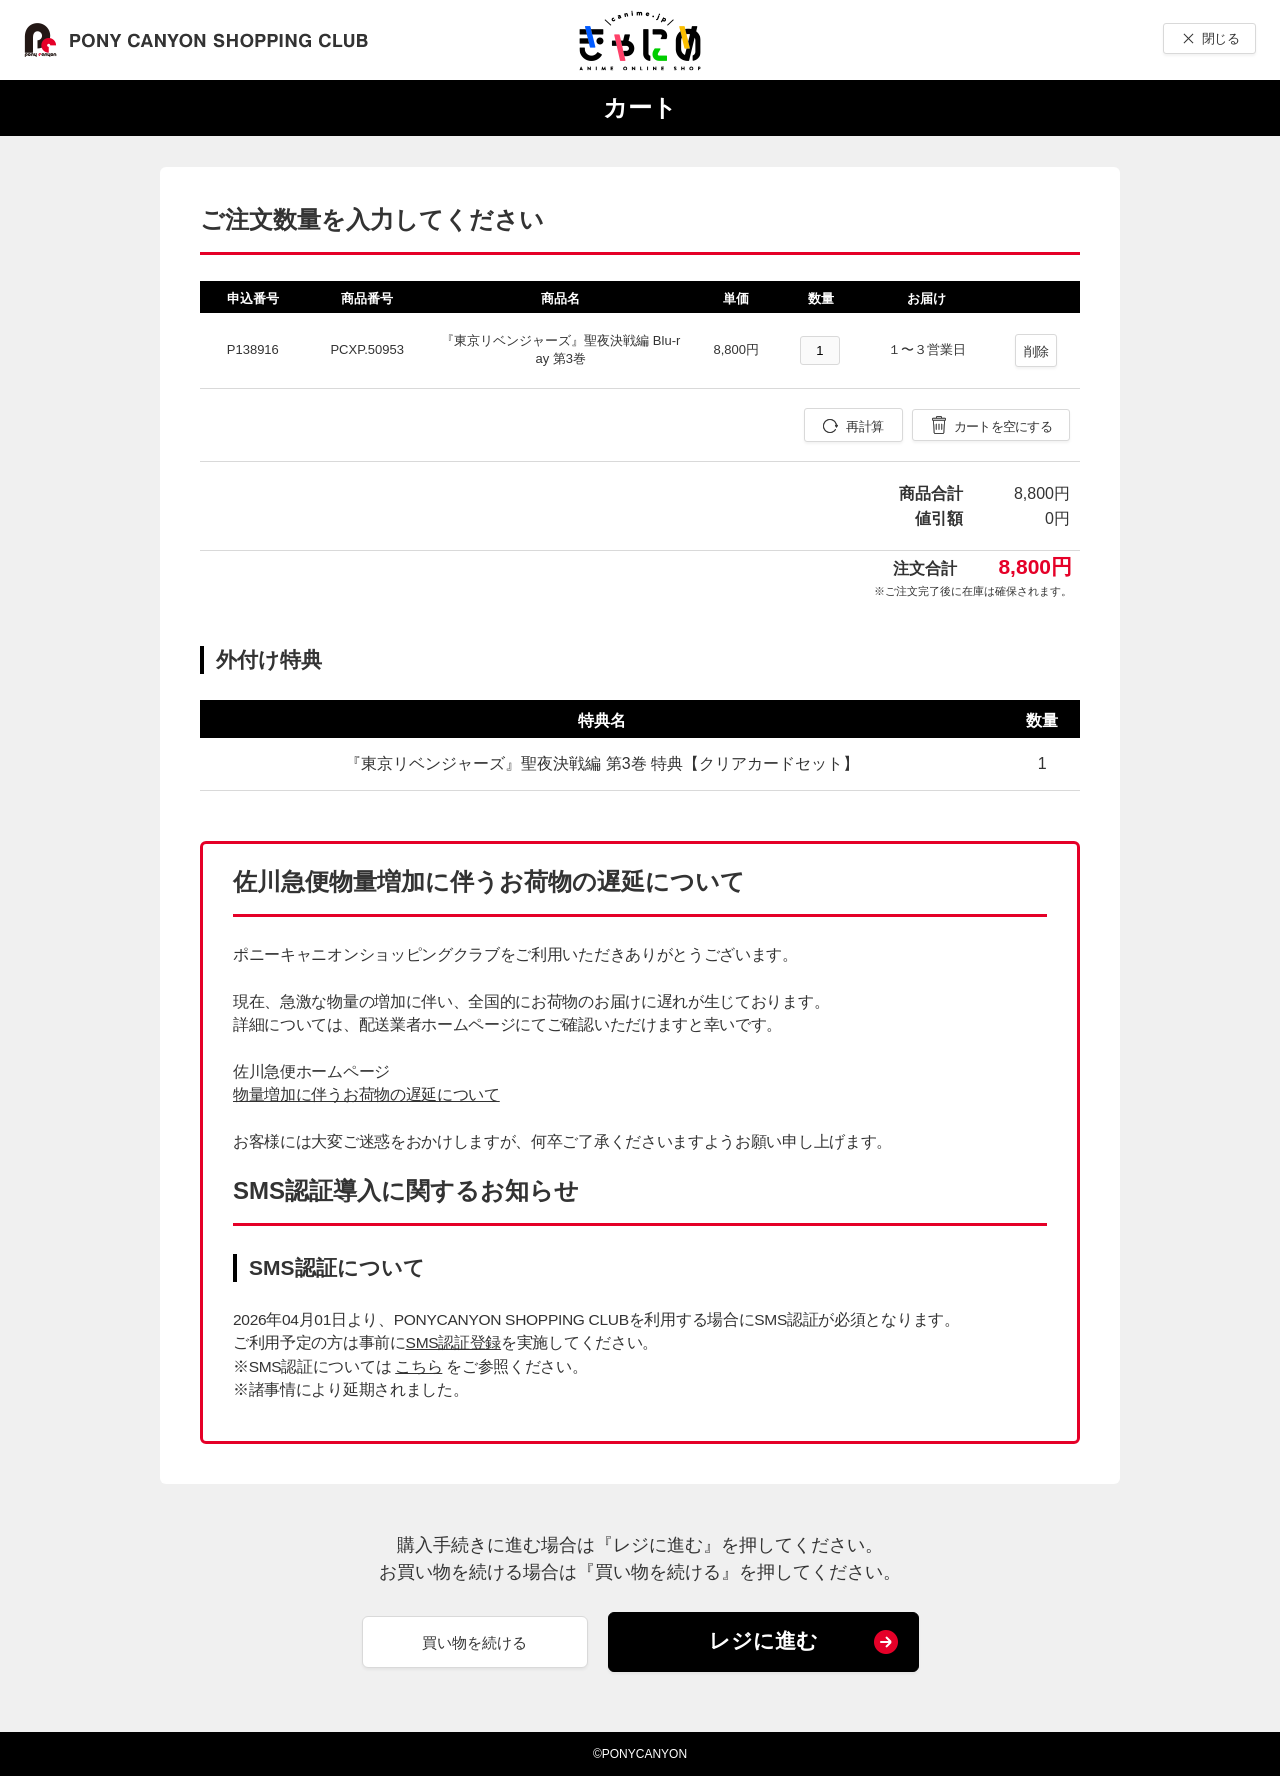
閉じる (1220, 38)
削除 (1036, 351)
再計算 (864, 426)
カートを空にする (1003, 426)
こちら (418, 1366)
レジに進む (763, 1640)
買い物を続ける (474, 1642)
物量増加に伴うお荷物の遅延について (366, 1094)
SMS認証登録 (453, 1342)
